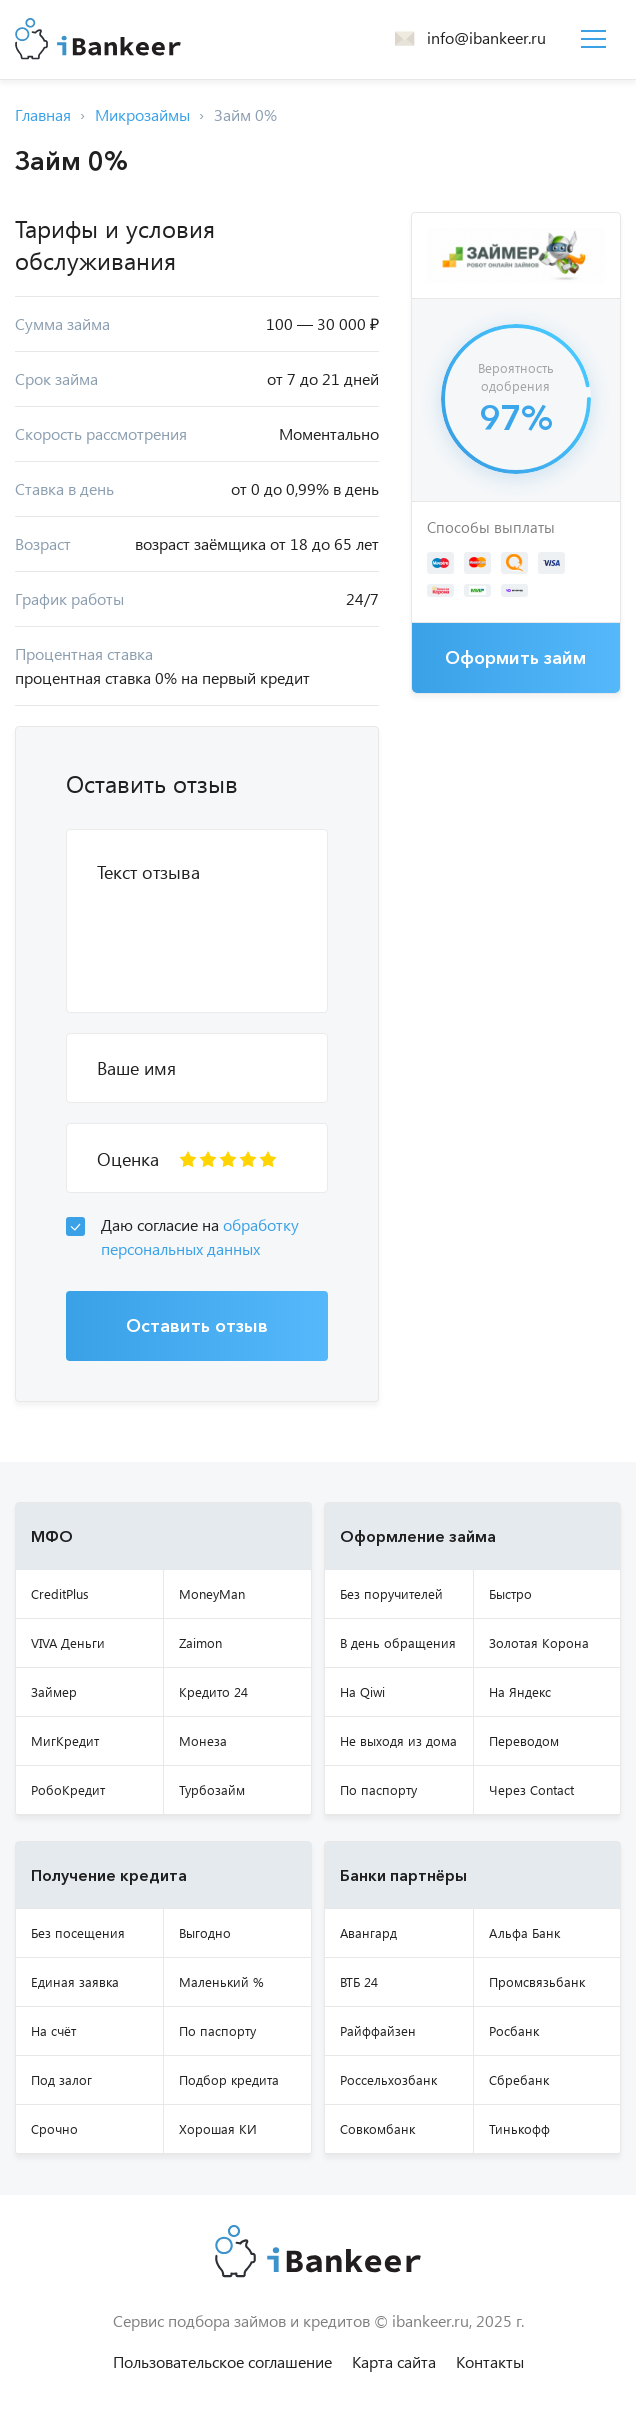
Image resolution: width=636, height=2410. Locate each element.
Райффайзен (378, 2030)
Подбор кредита (229, 2079)
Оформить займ (515, 658)
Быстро (510, 1593)
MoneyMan (212, 1593)
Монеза (203, 1740)
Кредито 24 (213, 1691)
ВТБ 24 (359, 1981)
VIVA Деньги (68, 1642)
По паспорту (378, 1789)
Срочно (54, 2128)
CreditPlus (60, 1593)
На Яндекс (520, 1691)
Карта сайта (394, 2361)
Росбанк (514, 2030)
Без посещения (78, 1932)
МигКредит (65, 1740)
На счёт (53, 2030)
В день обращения (398, 1642)
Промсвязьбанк (537, 1981)
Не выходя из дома (398, 1740)
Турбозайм (212, 1789)
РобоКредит (68, 1789)
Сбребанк (519, 2079)
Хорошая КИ (218, 2128)
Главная (43, 114)
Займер (54, 1691)
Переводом (524, 1740)
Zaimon (200, 1642)
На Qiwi (362, 1691)
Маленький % (221, 1981)
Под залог (61, 2079)
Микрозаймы (142, 114)
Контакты (490, 2361)
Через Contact (531, 1789)
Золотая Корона (539, 1642)
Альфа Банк (524, 1932)
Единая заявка (75, 1981)
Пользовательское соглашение (222, 2361)
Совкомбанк (377, 2128)
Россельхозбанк (388, 2079)
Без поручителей (391, 1593)
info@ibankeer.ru (486, 38)
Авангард (368, 1932)
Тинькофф (519, 2128)
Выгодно (205, 1932)
